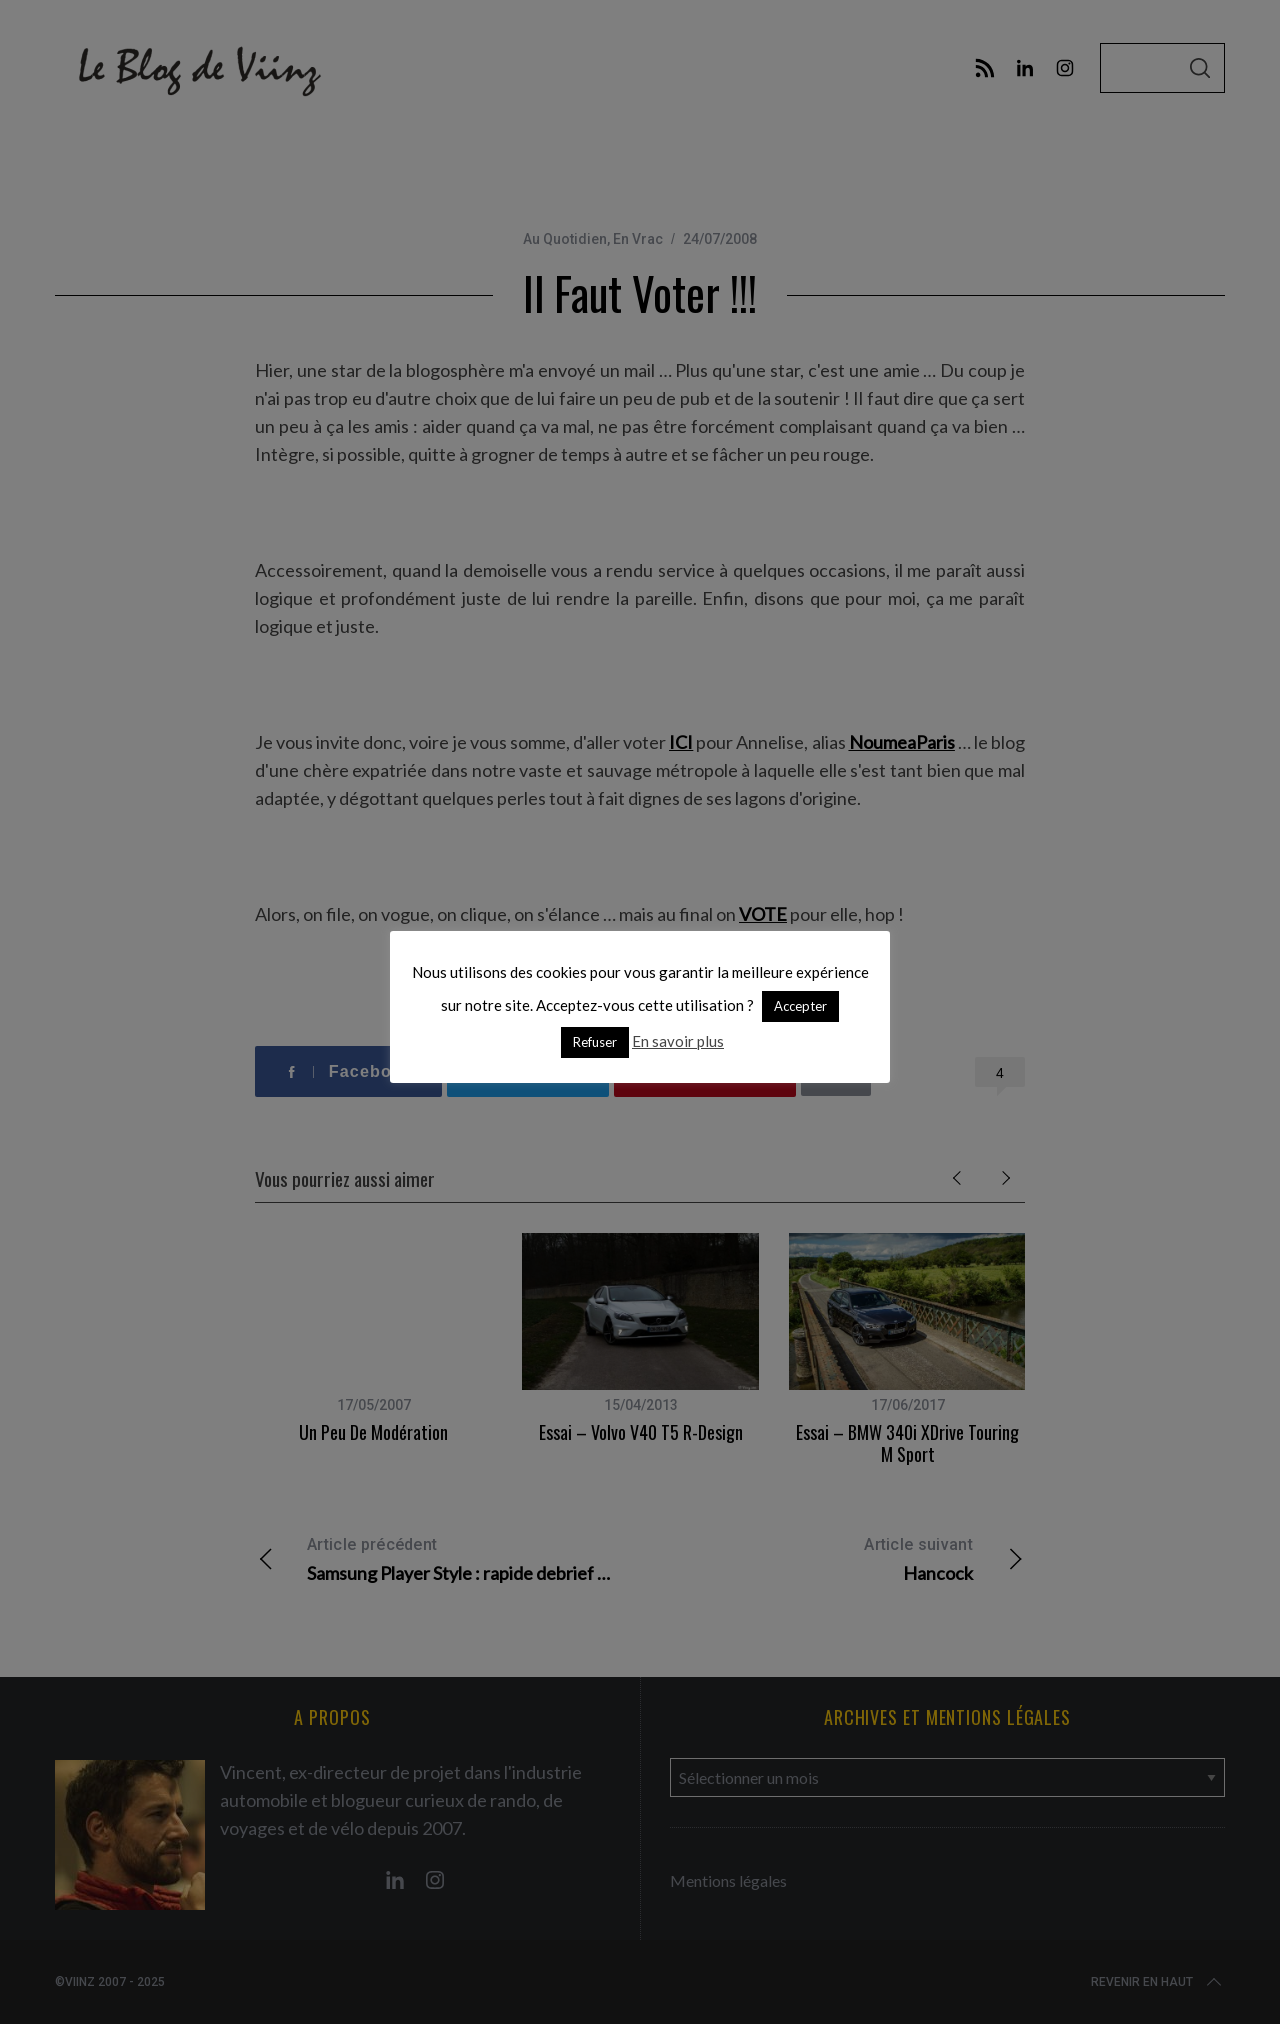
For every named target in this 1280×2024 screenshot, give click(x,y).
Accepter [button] (800, 1006)
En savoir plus (678, 1041)
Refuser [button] (595, 1042)
